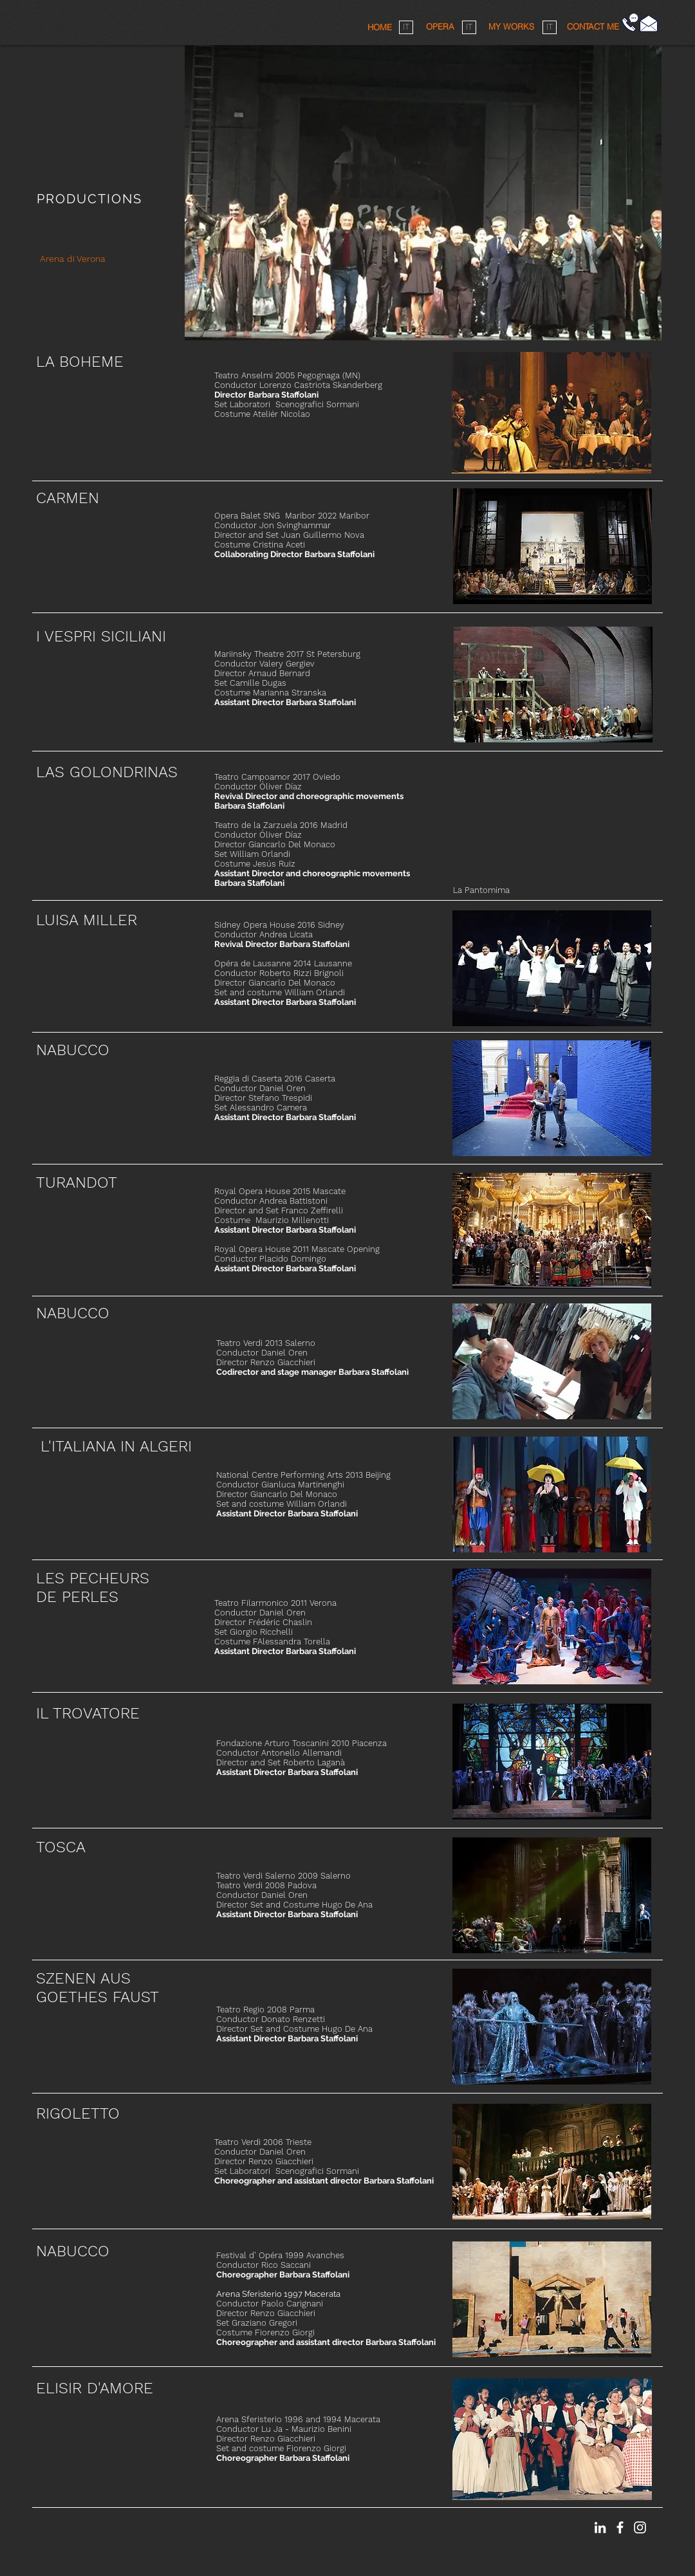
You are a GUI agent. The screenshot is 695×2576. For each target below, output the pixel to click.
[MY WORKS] (511, 26)
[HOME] (379, 27)
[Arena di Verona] (72, 259)
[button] (593, 26)
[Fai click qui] (648, 23)
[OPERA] (440, 26)
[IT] (406, 27)
